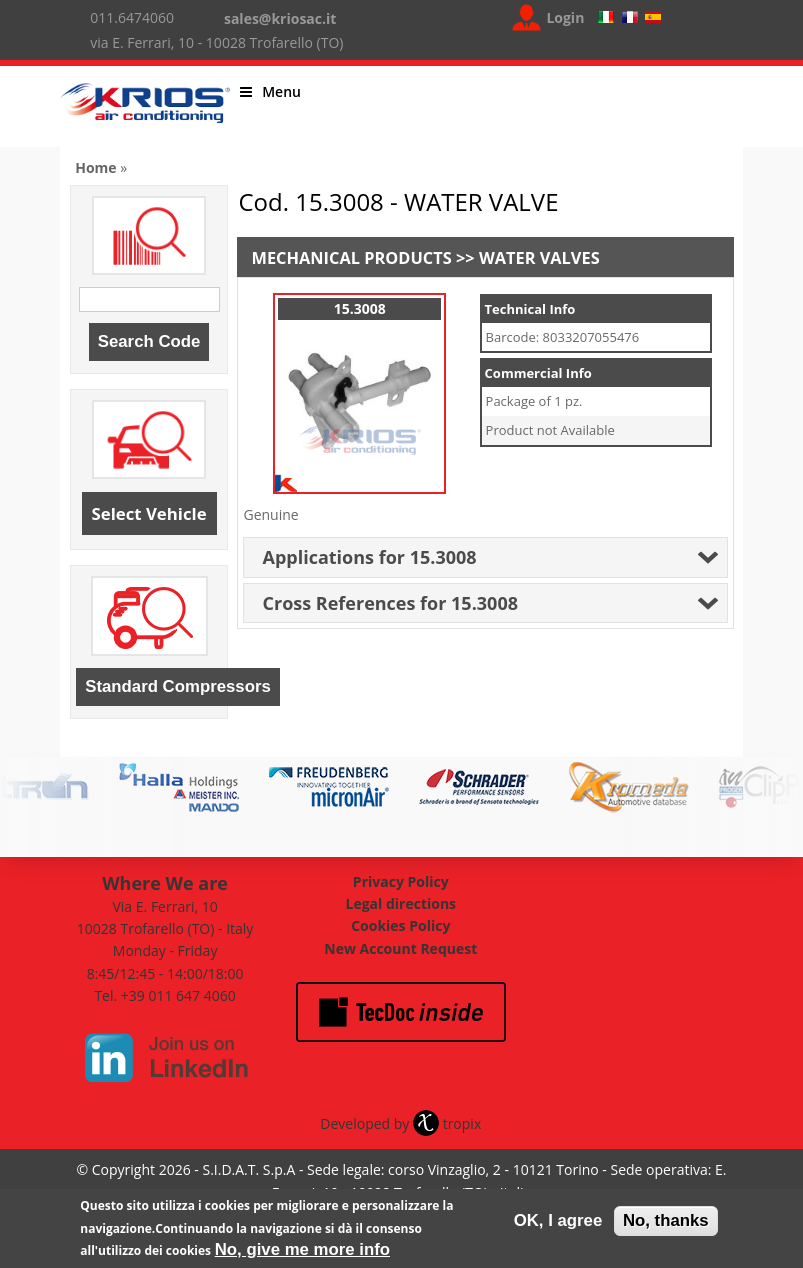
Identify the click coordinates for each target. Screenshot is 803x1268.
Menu (270, 91)
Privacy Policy (401, 881)
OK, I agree (558, 1222)
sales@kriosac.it (280, 18)
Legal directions (400, 903)
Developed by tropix (400, 1123)
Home (95, 167)
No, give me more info (302, 1251)
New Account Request (400, 948)
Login (565, 17)
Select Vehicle (149, 513)
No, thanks (666, 1222)
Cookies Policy (400, 925)
